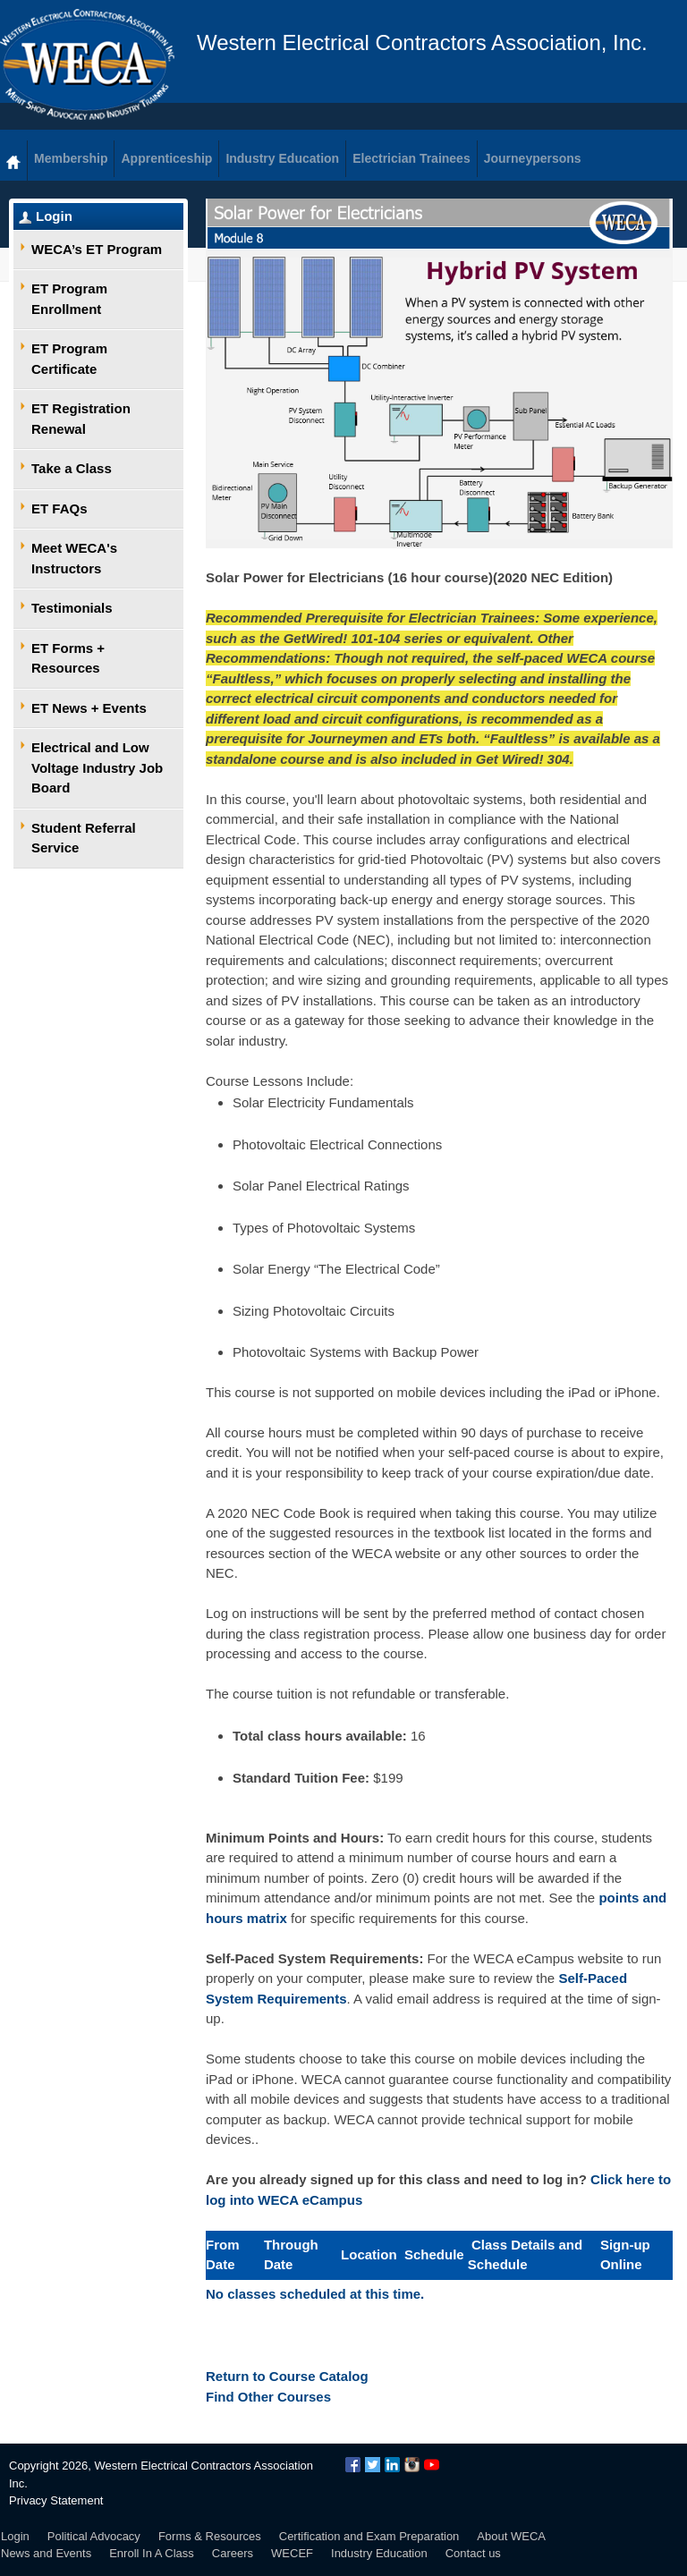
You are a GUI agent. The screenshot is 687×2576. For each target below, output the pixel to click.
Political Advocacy (93, 2536)
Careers (232, 2553)
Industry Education (379, 2553)
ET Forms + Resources (68, 658)
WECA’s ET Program (96, 249)
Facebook (352, 2464)
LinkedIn (392, 2464)
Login (54, 216)
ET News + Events (89, 708)
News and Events (46, 2553)
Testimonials (72, 607)
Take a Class (71, 468)
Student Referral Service (83, 838)
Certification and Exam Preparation (369, 2536)
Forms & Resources (209, 2536)
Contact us (473, 2553)
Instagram (412, 2464)
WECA (87, 64)
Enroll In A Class (151, 2553)
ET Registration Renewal (81, 418)
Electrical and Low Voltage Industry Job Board (97, 767)
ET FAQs (59, 508)
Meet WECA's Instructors (74, 558)
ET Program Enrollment (69, 299)
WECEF (292, 2553)
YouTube (431, 2464)
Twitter (372, 2464)
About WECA (511, 2536)
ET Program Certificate (69, 359)
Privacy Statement (56, 2500)
